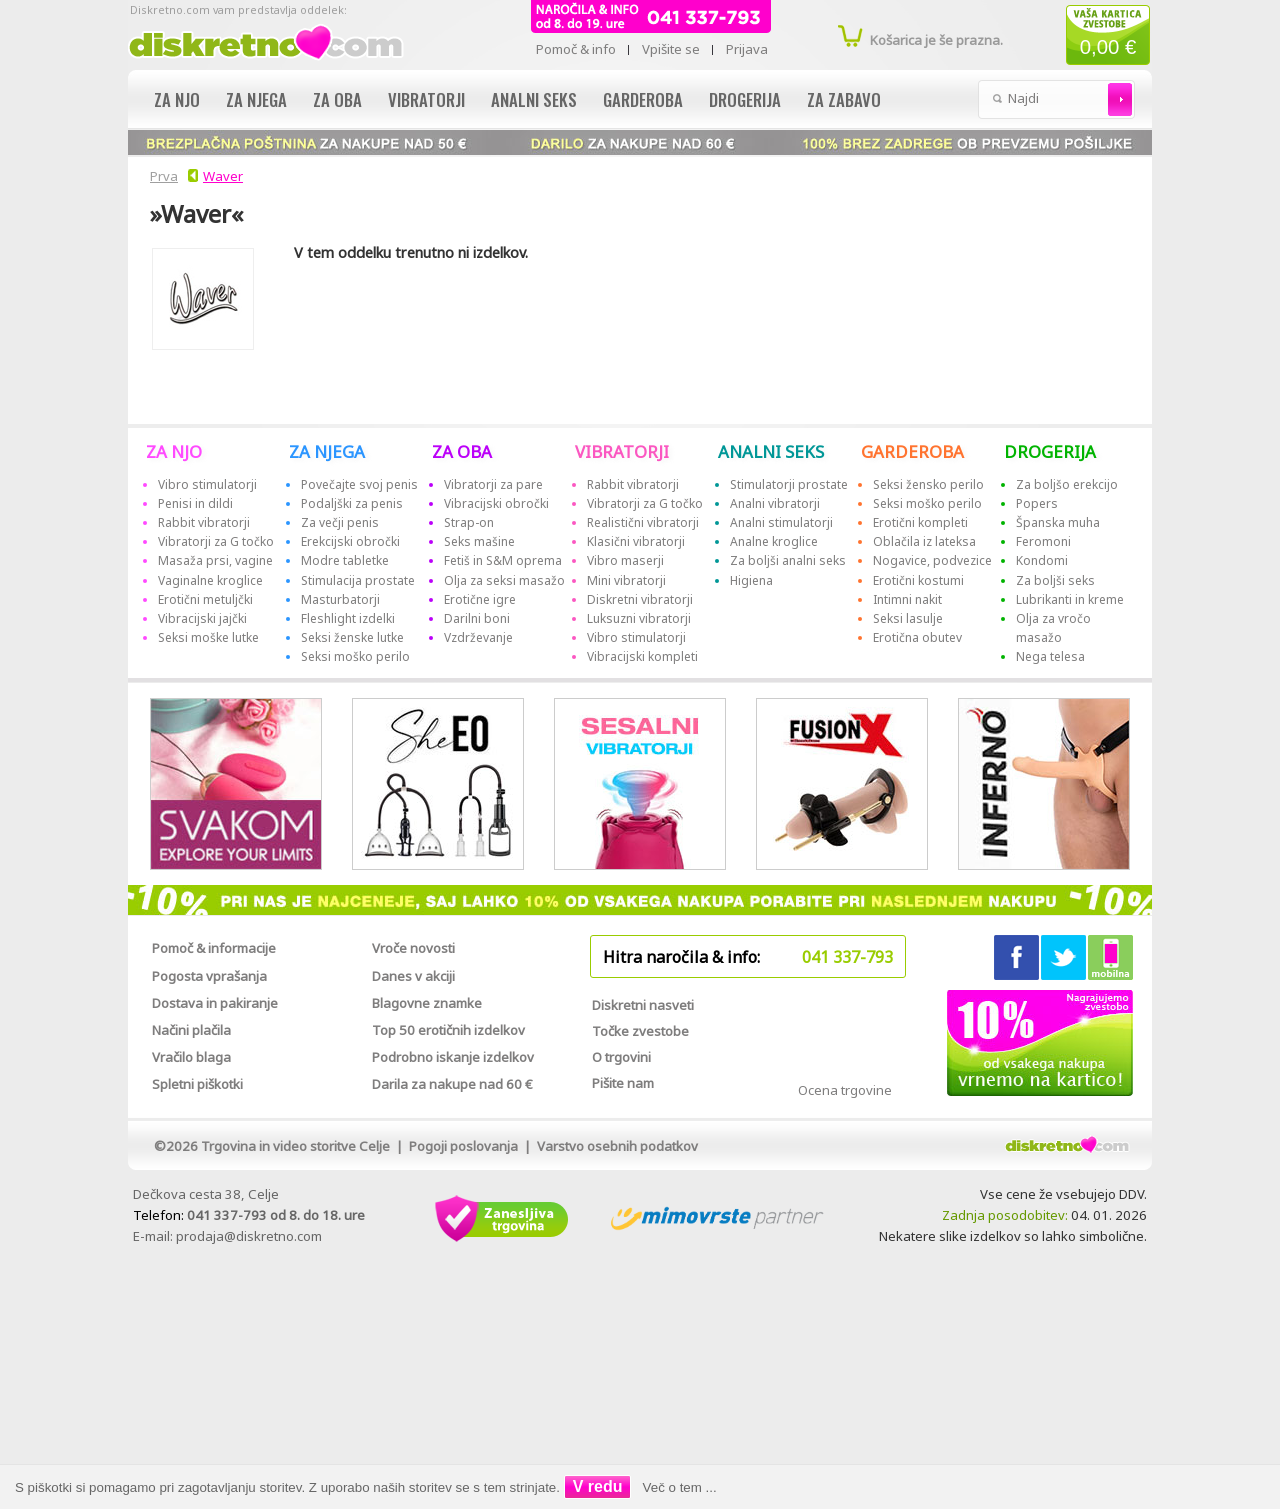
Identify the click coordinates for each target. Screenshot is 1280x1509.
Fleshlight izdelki (348, 618)
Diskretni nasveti (643, 1005)
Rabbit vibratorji (204, 522)
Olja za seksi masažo (504, 580)
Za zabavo (844, 99)
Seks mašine (479, 541)
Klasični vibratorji (636, 541)
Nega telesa (1050, 656)
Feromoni (1043, 541)
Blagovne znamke (427, 1003)
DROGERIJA (1050, 451)
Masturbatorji (340, 599)
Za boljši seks (1055, 580)
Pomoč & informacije (214, 948)
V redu (598, 1486)
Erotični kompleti (920, 522)
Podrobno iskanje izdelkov (453, 1057)
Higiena (751, 580)
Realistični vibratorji (643, 522)
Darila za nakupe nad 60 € (452, 1084)
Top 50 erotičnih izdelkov (448, 1030)
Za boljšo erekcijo (1067, 484)
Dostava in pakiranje (215, 1003)
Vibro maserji (625, 560)
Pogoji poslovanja (463, 1146)
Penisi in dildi (195, 503)
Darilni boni (477, 618)
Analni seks (534, 99)
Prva (161, 176)
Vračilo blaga (191, 1057)
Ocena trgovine (845, 1090)
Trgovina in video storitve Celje (295, 1146)
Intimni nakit (907, 599)
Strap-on (469, 522)
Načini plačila (191, 1030)
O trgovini (621, 1057)
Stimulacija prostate (358, 580)
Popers (1037, 503)
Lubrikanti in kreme (1070, 599)
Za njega (256, 99)
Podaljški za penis (352, 503)
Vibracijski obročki (496, 503)
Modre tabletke (345, 560)
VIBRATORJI (622, 451)
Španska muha (1058, 522)
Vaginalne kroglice (210, 580)
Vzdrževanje (478, 637)
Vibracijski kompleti (642, 656)
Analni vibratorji (775, 503)
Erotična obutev (917, 637)
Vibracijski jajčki (202, 618)
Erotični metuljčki (205, 599)
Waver (223, 176)
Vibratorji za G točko (216, 541)
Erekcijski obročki (350, 541)
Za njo (177, 99)
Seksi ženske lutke (352, 637)
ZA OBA (462, 451)
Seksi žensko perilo (928, 484)
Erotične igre (480, 599)
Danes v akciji (413, 976)
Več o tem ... (680, 1487)
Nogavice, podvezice (932, 560)
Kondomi (1042, 560)
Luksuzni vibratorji (639, 618)
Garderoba (643, 99)
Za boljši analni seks (788, 560)
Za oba (337, 99)
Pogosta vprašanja (209, 976)
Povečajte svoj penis (359, 484)
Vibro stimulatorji (207, 484)
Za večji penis (340, 522)
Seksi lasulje (908, 618)
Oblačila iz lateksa (924, 541)
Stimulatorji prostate (789, 484)
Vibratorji (426, 99)
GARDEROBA (912, 451)
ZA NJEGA (327, 451)
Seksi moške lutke (208, 637)
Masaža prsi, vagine (215, 560)
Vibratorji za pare (493, 484)
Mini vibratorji (626, 580)
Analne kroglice (774, 541)
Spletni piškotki (197, 1084)
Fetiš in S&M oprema (503, 560)
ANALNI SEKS (771, 451)
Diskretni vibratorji (640, 599)
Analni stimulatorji (781, 522)
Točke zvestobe (640, 1031)
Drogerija (745, 99)
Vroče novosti (413, 948)
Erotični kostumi (918, 580)
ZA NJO (174, 451)
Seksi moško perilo (355, 656)
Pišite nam (623, 1083)
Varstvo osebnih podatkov (617, 1146)
